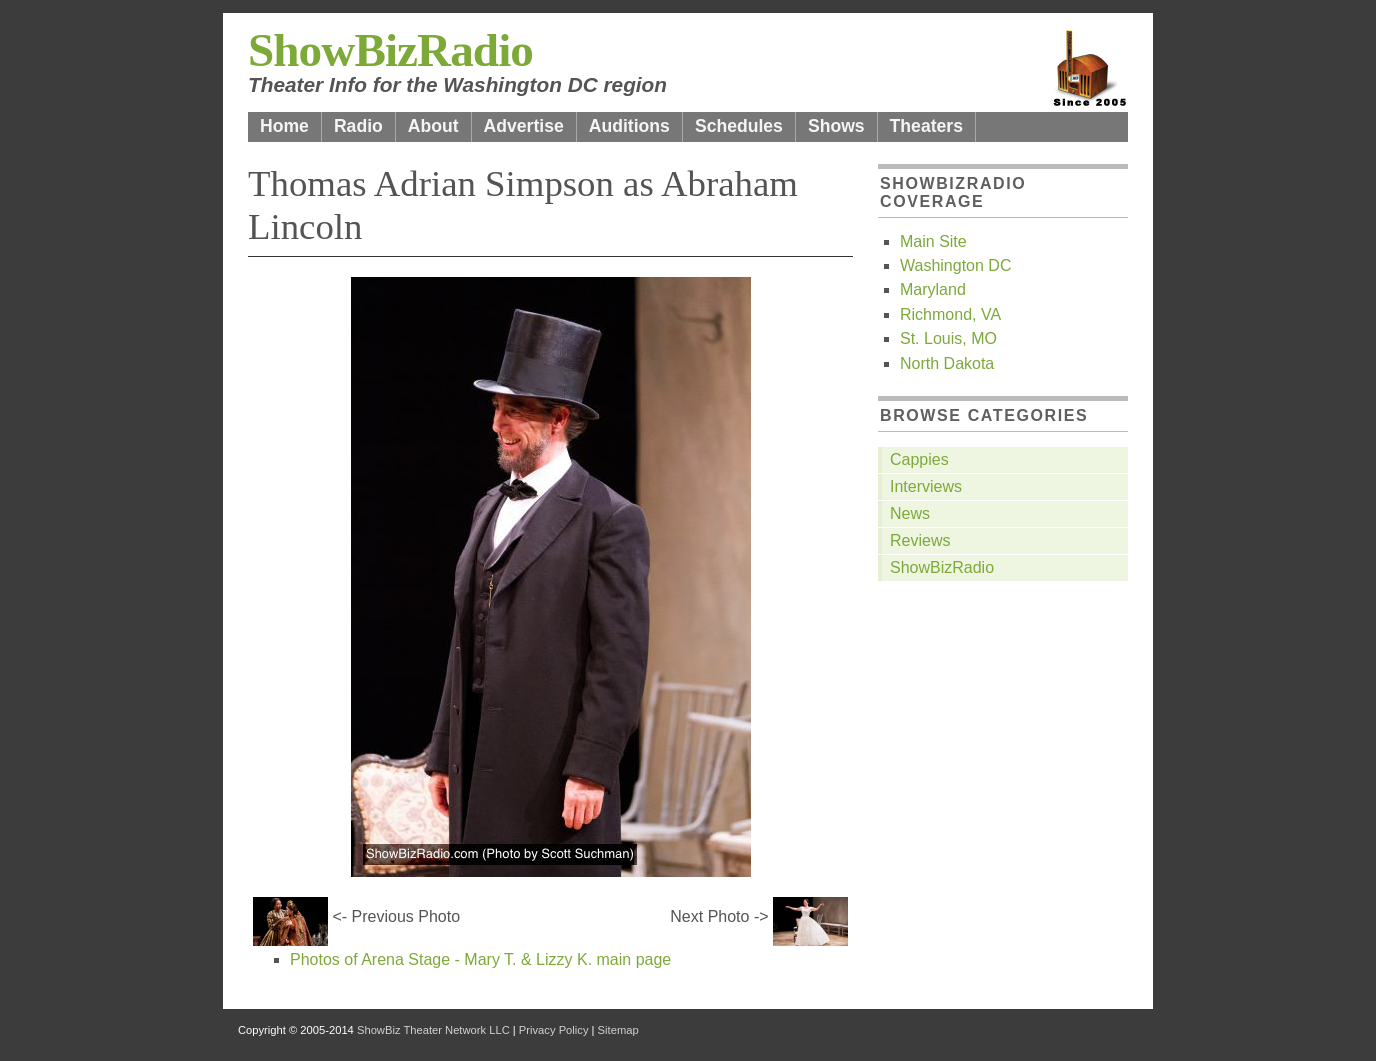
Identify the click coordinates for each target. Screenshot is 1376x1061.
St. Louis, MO (948, 338)
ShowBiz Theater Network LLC (433, 1030)
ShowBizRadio (390, 50)
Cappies (919, 459)
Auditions (629, 126)
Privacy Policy (554, 1030)
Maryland (933, 289)
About (433, 126)
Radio (358, 126)
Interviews (926, 486)
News (910, 513)
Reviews (920, 540)
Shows (836, 126)
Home (284, 126)
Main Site (933, 241)
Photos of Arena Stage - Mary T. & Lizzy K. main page (480, 959)
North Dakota (947, 363)
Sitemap (618, 1030)
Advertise (524, 126)
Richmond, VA (950, 314)
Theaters (926, 126)
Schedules (739, 126)
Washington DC (955, 265)
